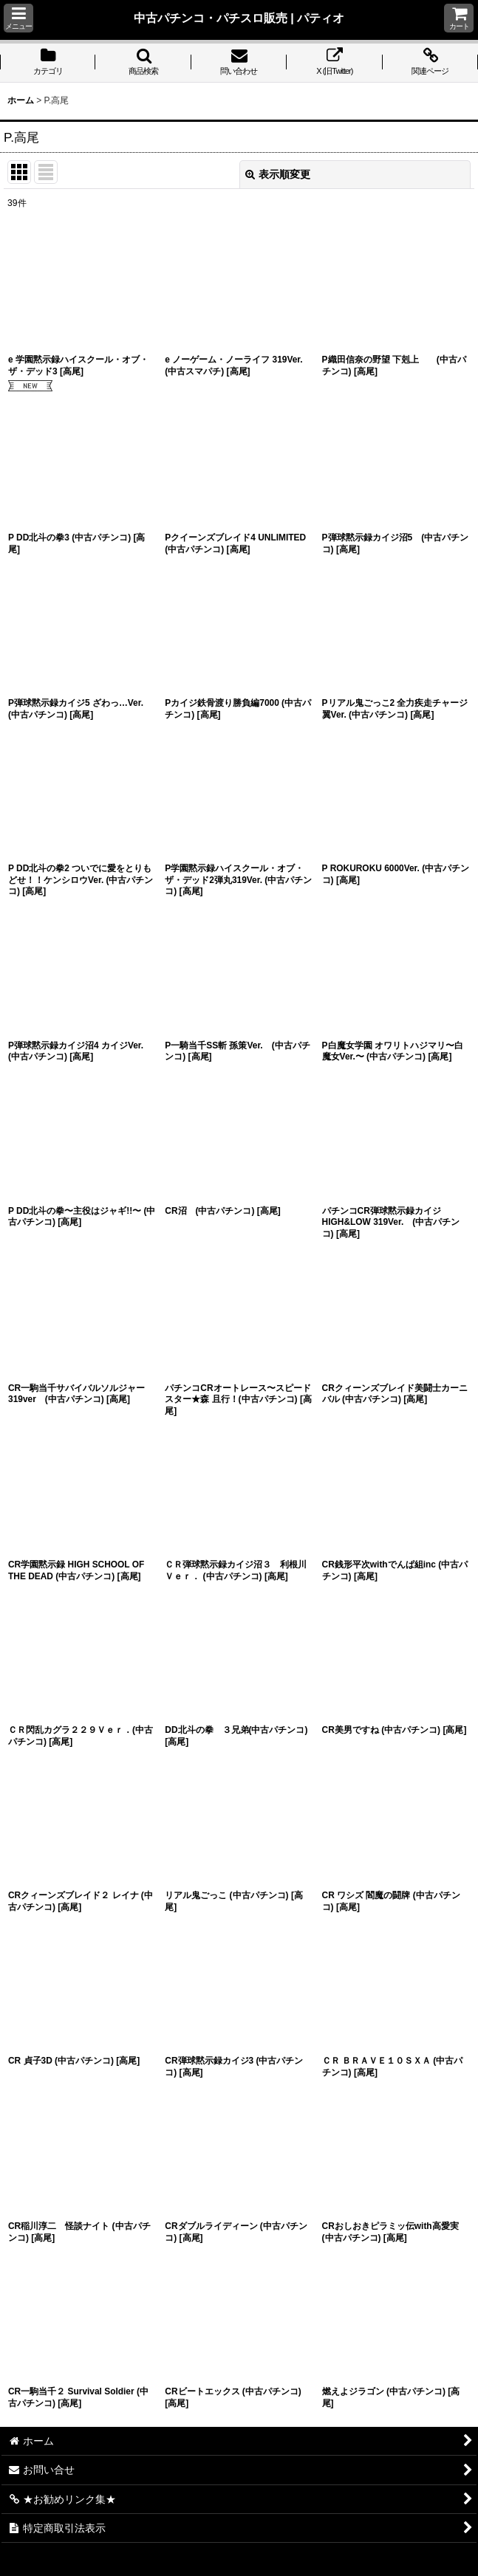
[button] (18, 18)
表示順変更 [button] (277, 174)
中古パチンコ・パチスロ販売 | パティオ (239, 17)
